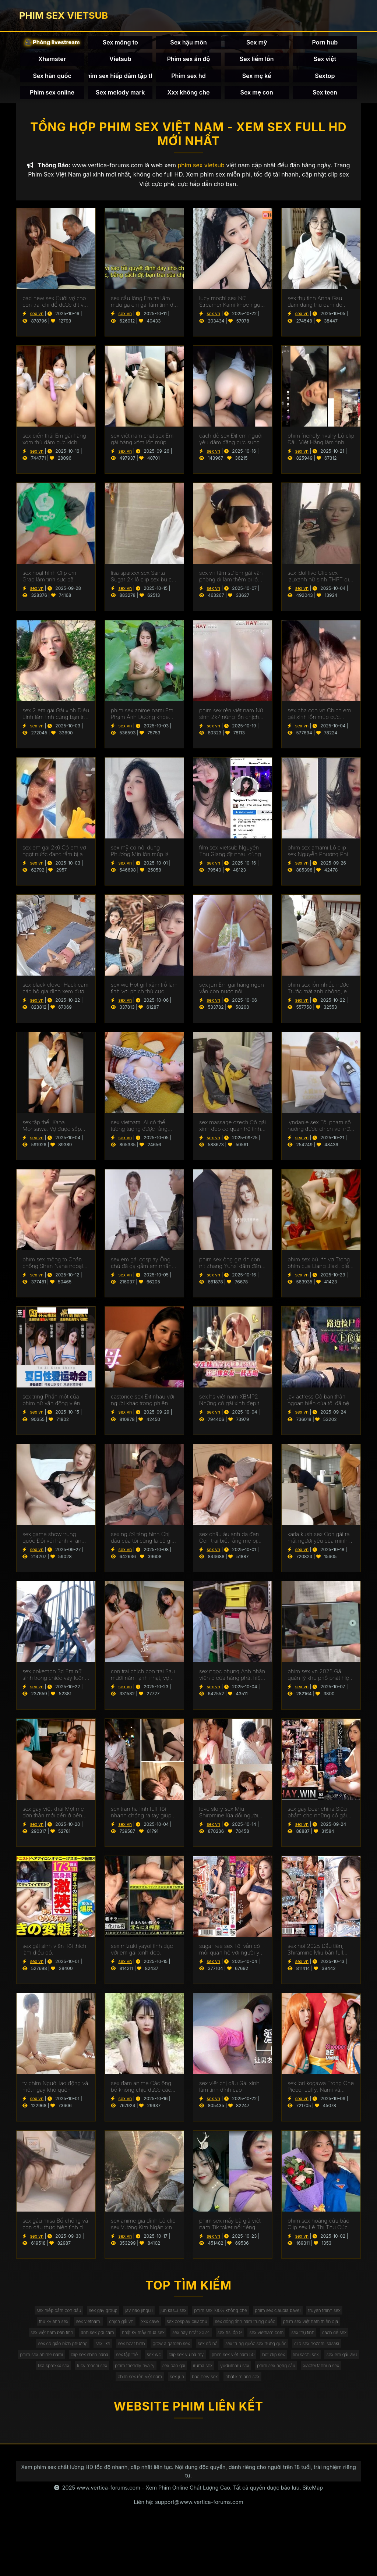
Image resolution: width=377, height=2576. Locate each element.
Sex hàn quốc (52, 79)
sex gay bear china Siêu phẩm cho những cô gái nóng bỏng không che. (317, 1819)
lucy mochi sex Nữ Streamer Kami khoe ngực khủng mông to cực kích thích (231, 309)
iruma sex (182, 2408)
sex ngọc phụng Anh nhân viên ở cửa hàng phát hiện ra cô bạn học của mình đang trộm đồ (232, 1682)
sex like (238, 2364)
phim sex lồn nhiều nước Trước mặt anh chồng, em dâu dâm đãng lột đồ (320, 995)
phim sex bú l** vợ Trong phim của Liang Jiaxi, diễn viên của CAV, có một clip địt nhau (320, 1270)
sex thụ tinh (97, 2364)
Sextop (325, 79)
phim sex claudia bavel (319, 2319)
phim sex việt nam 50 (141, 2394)
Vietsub (120, 62)
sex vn (36, 321)
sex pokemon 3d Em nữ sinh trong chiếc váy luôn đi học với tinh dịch (53, 1682)
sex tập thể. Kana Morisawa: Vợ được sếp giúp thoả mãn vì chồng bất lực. (51, 1133)
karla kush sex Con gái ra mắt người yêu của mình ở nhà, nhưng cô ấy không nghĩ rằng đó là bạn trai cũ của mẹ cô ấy (320, 1544)
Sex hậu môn (188, 45)
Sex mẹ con (256, 96)
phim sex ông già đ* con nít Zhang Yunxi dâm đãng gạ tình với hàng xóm (231, 1270)
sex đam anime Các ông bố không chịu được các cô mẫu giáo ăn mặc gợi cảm (141, 2094)
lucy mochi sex (48, 2408)
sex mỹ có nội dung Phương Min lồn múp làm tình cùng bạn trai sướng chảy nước (142, 858)
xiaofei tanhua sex (325, 2408)
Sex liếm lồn (257, 62)
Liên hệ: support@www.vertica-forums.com (188, 2551)
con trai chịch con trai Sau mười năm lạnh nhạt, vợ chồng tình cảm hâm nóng (143, 1682)
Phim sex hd (188, 79)
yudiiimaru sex (221, 2408)
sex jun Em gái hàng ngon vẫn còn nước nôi (231, 995)
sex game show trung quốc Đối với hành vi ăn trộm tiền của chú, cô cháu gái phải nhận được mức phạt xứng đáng (55, 1544)
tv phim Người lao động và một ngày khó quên (55, 2094)
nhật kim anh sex (254, 2423)
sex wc (46, 2394)
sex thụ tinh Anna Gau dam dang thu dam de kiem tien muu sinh (315, 309)
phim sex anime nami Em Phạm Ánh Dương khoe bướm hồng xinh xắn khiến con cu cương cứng (144, 721)
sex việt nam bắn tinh (124, 2349)
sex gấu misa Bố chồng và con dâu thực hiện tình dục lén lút (55, 2231)
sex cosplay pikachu (250, 2334)
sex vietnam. (130, 2334)
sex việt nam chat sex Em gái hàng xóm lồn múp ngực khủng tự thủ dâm (142, 446)
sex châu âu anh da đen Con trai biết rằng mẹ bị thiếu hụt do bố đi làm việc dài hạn (232, 1544)
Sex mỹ (256, 45)
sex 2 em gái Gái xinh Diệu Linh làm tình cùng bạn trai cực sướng (55, 721)
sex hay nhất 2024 (291, 2349)
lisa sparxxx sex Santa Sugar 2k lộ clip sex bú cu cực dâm (143, 584)
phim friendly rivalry (99, 2408)
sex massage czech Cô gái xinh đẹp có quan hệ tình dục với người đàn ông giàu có (232, 1133)
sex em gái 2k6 (273, 2394)
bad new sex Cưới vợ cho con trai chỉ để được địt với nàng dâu (55, 309)
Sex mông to (120, 45)
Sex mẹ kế (256, 79)
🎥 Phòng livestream (52, 45)
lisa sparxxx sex (321, 2394)
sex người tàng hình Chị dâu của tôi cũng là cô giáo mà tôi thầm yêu (144, 1544)
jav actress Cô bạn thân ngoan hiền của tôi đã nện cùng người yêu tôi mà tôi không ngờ (320, 1407)
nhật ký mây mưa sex (234, 2349)
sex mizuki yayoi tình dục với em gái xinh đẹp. (142, 1956)
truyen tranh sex (41, 2334)
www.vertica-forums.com (108, 2537)
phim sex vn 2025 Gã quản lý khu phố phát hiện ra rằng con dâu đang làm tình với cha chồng (320, 1682)
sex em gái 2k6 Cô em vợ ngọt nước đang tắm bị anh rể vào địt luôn (55, 858)
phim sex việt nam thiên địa (56, 2349)
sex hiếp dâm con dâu (56, 2319)
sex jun (174, 2423)
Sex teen (325, 96)
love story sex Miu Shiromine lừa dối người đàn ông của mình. (228, 1819)
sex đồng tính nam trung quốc (320, 2334)
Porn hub (325, 45)
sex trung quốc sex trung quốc (98, 2379)
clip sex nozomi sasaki (170, 2379)
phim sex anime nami (231, 2379)
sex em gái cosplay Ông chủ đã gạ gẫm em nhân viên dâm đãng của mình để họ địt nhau (142, 1270)
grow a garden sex (321, 2364)
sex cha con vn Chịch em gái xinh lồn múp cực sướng (319, 721)
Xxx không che (189, 96)
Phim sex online (52, 96)
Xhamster (52, 62)
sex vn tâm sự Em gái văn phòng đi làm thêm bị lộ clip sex (231, 584)
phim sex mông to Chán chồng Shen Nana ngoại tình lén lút (52, 1270)
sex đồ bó (39, 2379)
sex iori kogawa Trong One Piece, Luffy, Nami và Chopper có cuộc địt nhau (321, 2094)
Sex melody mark (120, 96)
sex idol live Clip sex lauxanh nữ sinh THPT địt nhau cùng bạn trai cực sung (319, 584)
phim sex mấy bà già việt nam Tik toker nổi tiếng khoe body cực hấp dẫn (230, 2231)
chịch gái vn (170, 2334)
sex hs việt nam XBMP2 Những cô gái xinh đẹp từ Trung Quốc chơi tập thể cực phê (230, 1407)
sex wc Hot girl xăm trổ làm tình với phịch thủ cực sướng (144, 995)
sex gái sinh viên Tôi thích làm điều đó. (54, 1956)
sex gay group (110, 2319)
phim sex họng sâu (271, 2408)
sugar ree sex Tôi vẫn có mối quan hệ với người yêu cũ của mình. (232, 1956)
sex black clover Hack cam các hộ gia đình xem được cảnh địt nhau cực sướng (55, 995)
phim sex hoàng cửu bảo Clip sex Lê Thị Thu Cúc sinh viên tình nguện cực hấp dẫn (318, 2231)
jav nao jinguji (153, 2319)
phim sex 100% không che (251, 2319)
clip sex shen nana (289, 2379)
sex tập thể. (335, 2379)
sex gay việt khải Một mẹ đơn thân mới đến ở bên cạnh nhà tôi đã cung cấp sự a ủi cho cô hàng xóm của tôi (53, 1819)
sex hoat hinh (273, 2364)
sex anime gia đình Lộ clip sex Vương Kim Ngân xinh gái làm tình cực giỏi (143, 2231)
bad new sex (208, 2423)
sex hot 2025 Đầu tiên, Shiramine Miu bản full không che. (315, 1956)
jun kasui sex (195, 2319)
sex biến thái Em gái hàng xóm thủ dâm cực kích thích (54, 446)
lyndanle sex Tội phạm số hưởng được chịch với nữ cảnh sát (319, 1133)
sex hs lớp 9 (338, 2349)
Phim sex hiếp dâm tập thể (120, 79)
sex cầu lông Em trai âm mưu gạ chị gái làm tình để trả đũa (143, 309)
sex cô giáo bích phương (189, 2364)
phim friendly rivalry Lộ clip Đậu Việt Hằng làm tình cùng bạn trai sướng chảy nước (321, 446)
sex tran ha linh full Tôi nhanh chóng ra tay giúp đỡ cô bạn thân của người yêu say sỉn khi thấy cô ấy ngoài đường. (143, 1819)
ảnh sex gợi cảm (179, 2349)
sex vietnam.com (53, 2364)
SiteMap (313, 2537)
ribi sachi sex (230, 2394)
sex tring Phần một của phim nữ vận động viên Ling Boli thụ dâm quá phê (55, 1407)
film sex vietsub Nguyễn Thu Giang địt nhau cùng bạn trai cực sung (230, 858)
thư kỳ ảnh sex (88, 2334)
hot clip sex (191, 2394)
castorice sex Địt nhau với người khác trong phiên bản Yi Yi (142, 1407)
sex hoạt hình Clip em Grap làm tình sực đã (49, 584)
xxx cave (205, 2334)
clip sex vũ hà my (86, 2394)
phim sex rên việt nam (129, 2423)
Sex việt (325, 62)
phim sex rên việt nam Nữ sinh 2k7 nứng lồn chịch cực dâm (231, 721)
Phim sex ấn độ (188, 62)
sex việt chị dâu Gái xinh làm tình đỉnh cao (229, 2094)
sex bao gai (147, 2408)
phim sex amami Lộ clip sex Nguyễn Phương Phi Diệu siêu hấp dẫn (318, 858)
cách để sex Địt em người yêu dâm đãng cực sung (231, 446)
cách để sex (136, 2364)
